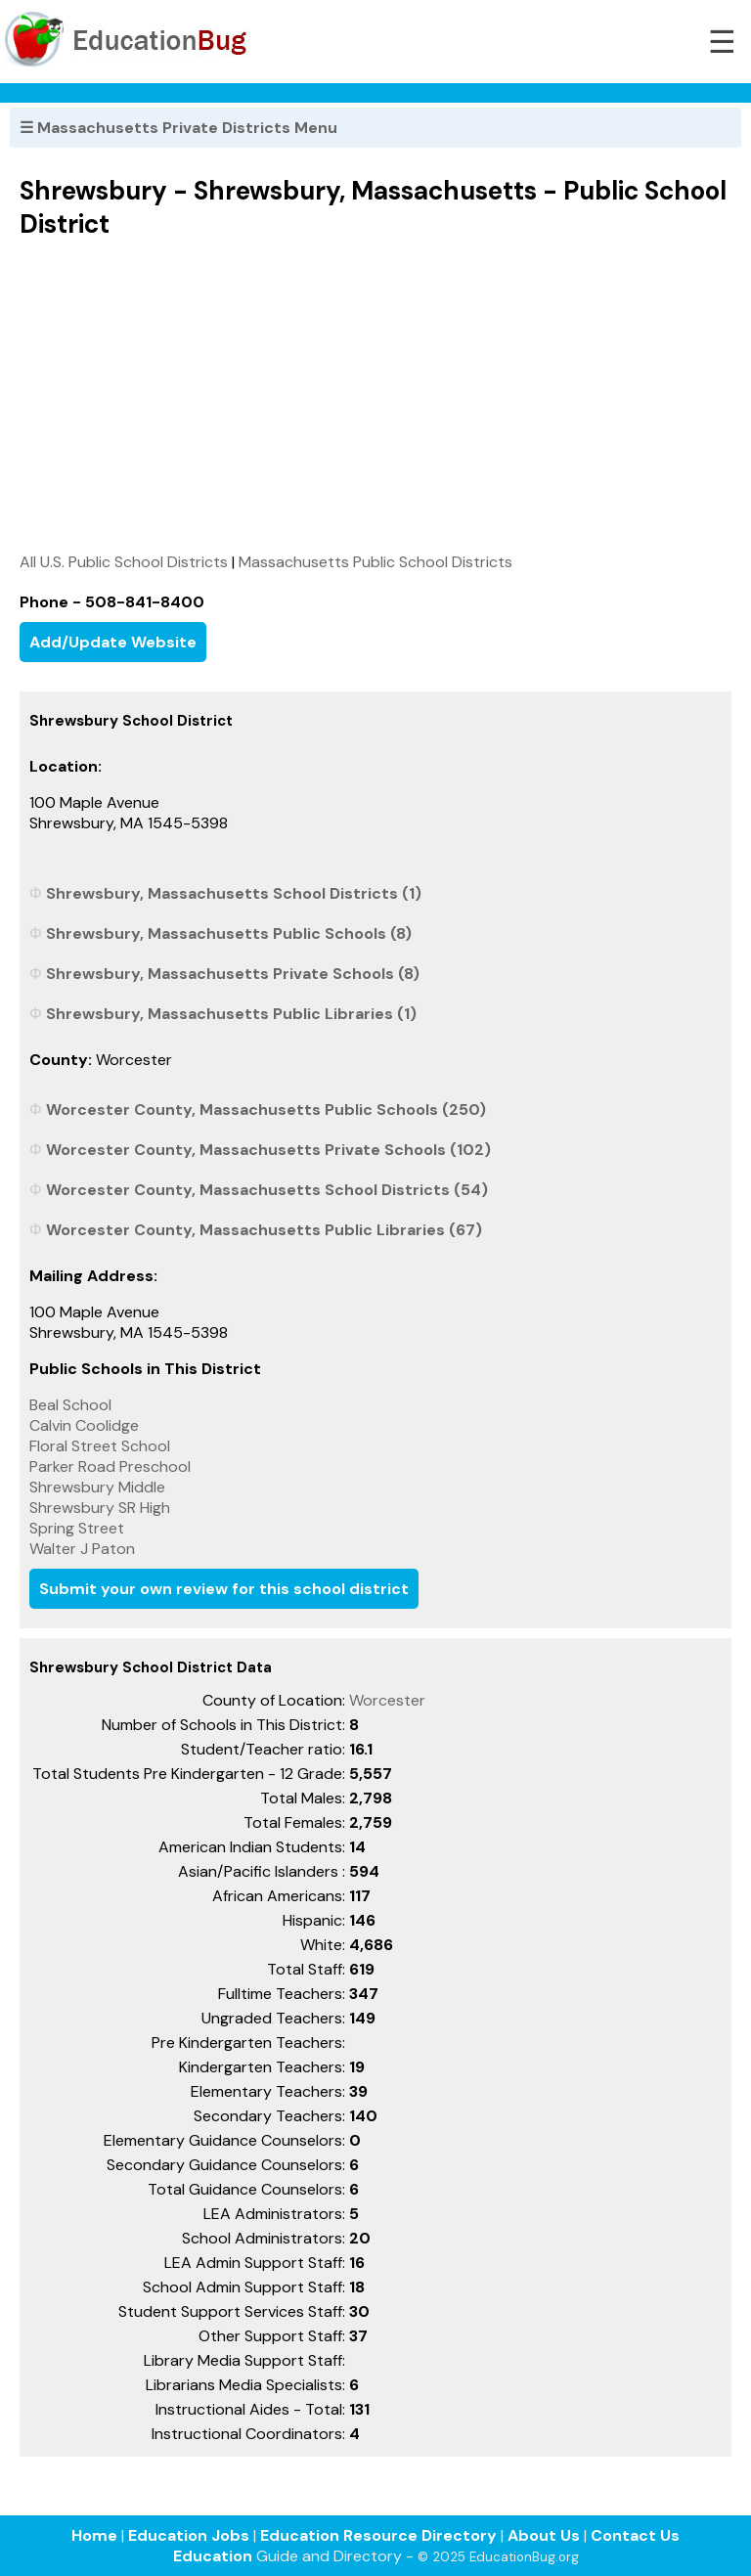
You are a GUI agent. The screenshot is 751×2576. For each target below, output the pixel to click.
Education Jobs (188, 2535)
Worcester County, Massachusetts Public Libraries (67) (264, 1230)
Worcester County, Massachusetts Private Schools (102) (268, 1149)
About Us (544, 2535)
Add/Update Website (113, 642)
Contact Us (635, 2535)
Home (94, 2535)
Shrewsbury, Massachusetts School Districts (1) (233, 893)
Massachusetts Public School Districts (375, 562)
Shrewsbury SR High (99, 1507)
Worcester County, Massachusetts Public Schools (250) (266, 1109)
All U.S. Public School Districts (124, 562)
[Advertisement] (375, 395)
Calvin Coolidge (84, 1425)
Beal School (70, 1405)
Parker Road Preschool (110, 1466)
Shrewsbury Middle (97, 1487)
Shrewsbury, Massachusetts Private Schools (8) (233, 973)
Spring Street (76, 1528)
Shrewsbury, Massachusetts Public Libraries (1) (231, 1013)
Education (212, 2556)
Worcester (387, 1700)
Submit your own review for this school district (224, 1588)
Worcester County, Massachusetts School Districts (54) (267, 1189)
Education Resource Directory (378, 2535)
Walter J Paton (82, 1548)
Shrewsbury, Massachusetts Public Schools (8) (229, 933)
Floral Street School (99, 1446)
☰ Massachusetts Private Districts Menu (178, 127)
